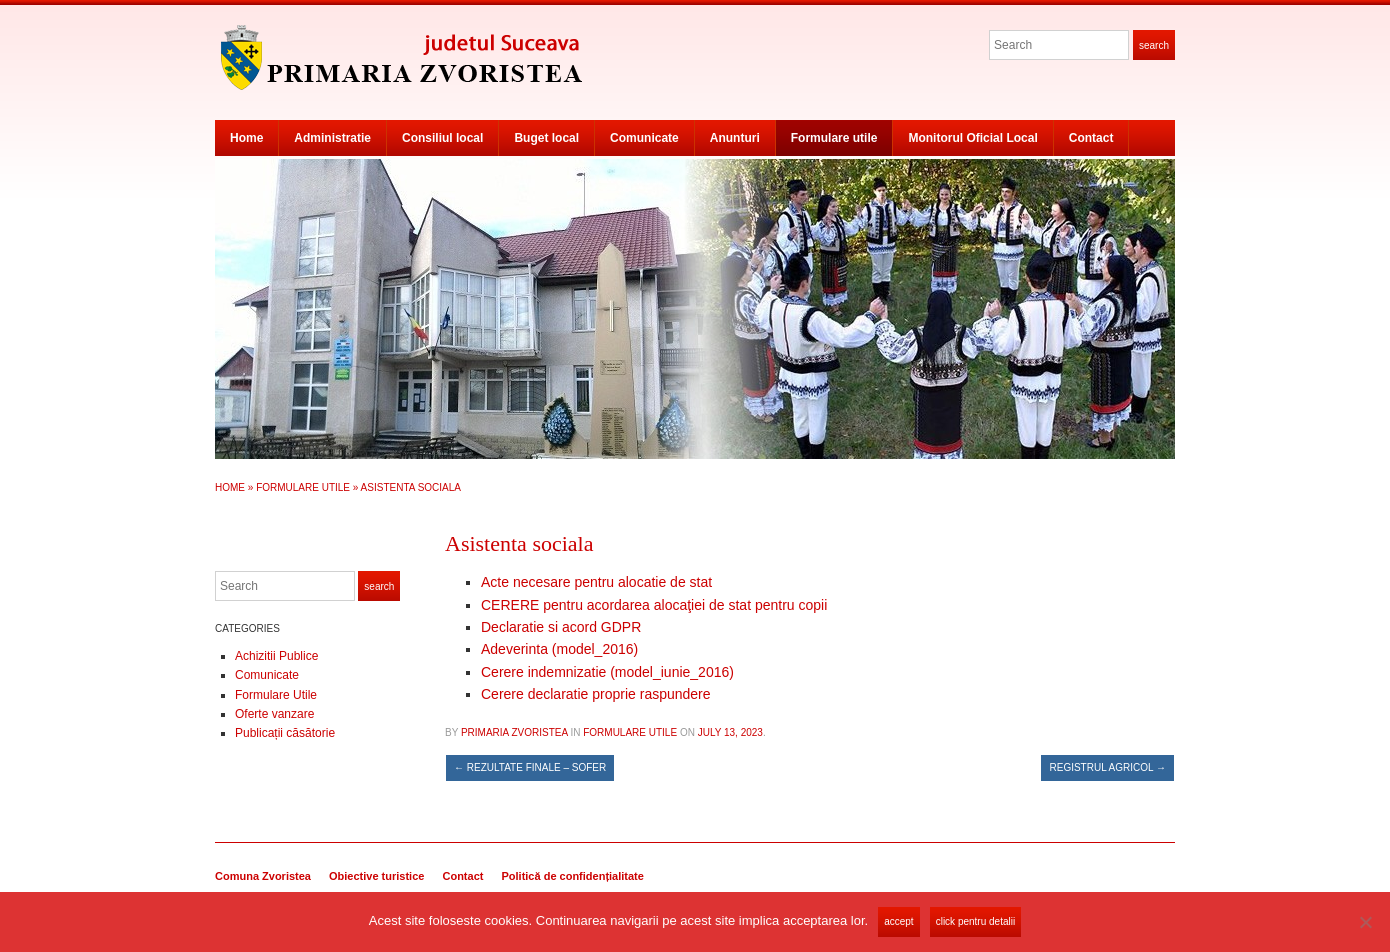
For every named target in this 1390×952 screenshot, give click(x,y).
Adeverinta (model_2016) (559, 649)
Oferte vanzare (274, 714)
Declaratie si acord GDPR (561, 627)
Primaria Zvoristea (514, 732)
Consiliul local (442, 138)
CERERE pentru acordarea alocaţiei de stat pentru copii (654, 605)
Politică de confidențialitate (572, 876)
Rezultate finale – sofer (530, 767)
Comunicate (644, 138)
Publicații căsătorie (285, 733)
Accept (898, 921)
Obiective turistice (376, 876)
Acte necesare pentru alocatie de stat (596, 582)
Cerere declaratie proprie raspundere (596, 694)
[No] (1365, 922)
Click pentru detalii (975, 921)
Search (1154, 45)
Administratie (332, 138)
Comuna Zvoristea (263, 876)
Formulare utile (834, 138)
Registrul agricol (1107, 767)
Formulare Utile (303, 487)
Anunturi (735, 138)
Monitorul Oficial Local (972, 138)
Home (246, 138)
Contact (1091, 138)
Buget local (546, 138)
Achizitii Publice (276, 656)
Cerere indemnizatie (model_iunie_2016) (607, 672)
